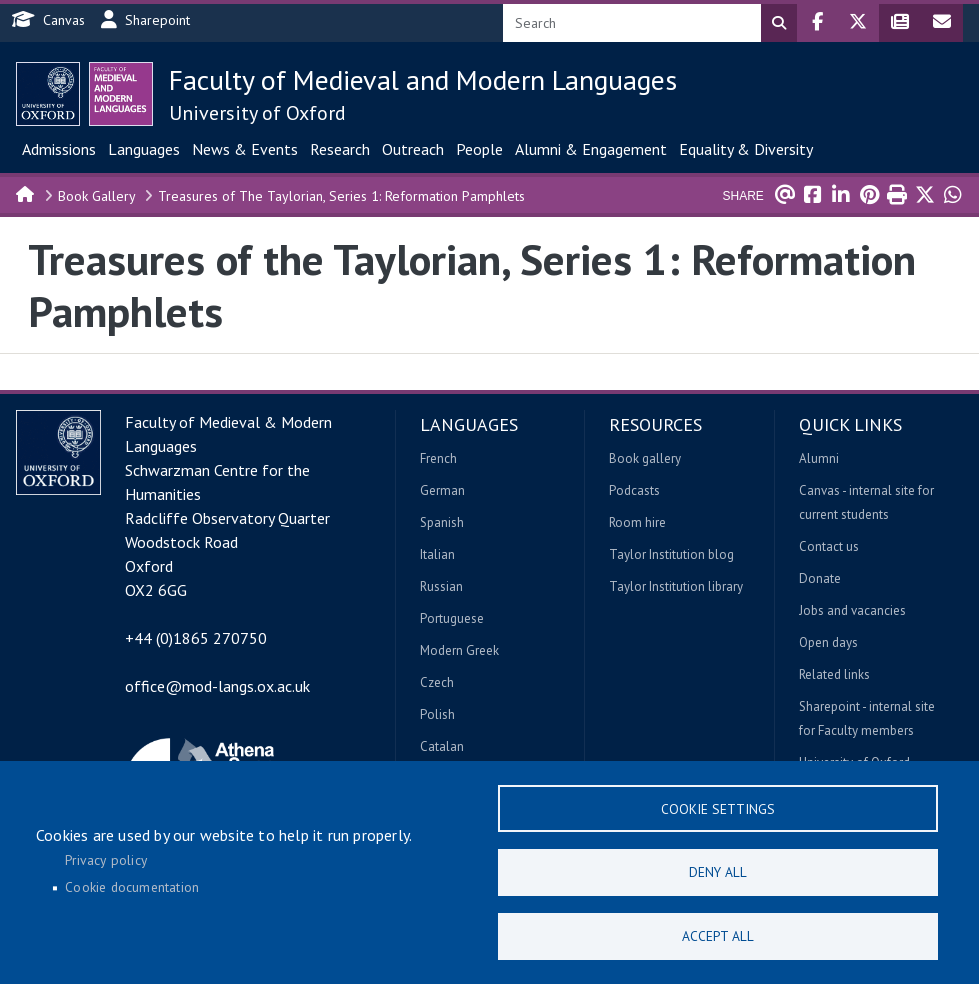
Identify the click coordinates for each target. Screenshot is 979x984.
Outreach (413, 149)
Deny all (718, 870)
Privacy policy (106, 858)
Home (26, 193)
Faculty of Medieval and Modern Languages (423, 79)
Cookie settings (718, 805)
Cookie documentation (132, 886)
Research (340, 149)
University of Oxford (257, 113)
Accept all (718, 935)
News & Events (245, 149)
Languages (144, 149)
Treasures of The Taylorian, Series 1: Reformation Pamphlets (341, 196)
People (479, 149)
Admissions (59, 149)
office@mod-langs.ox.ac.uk (217, 686)
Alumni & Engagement (591, 149)
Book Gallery (97, 196)
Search (779, 23)
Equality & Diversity (746, 149)
